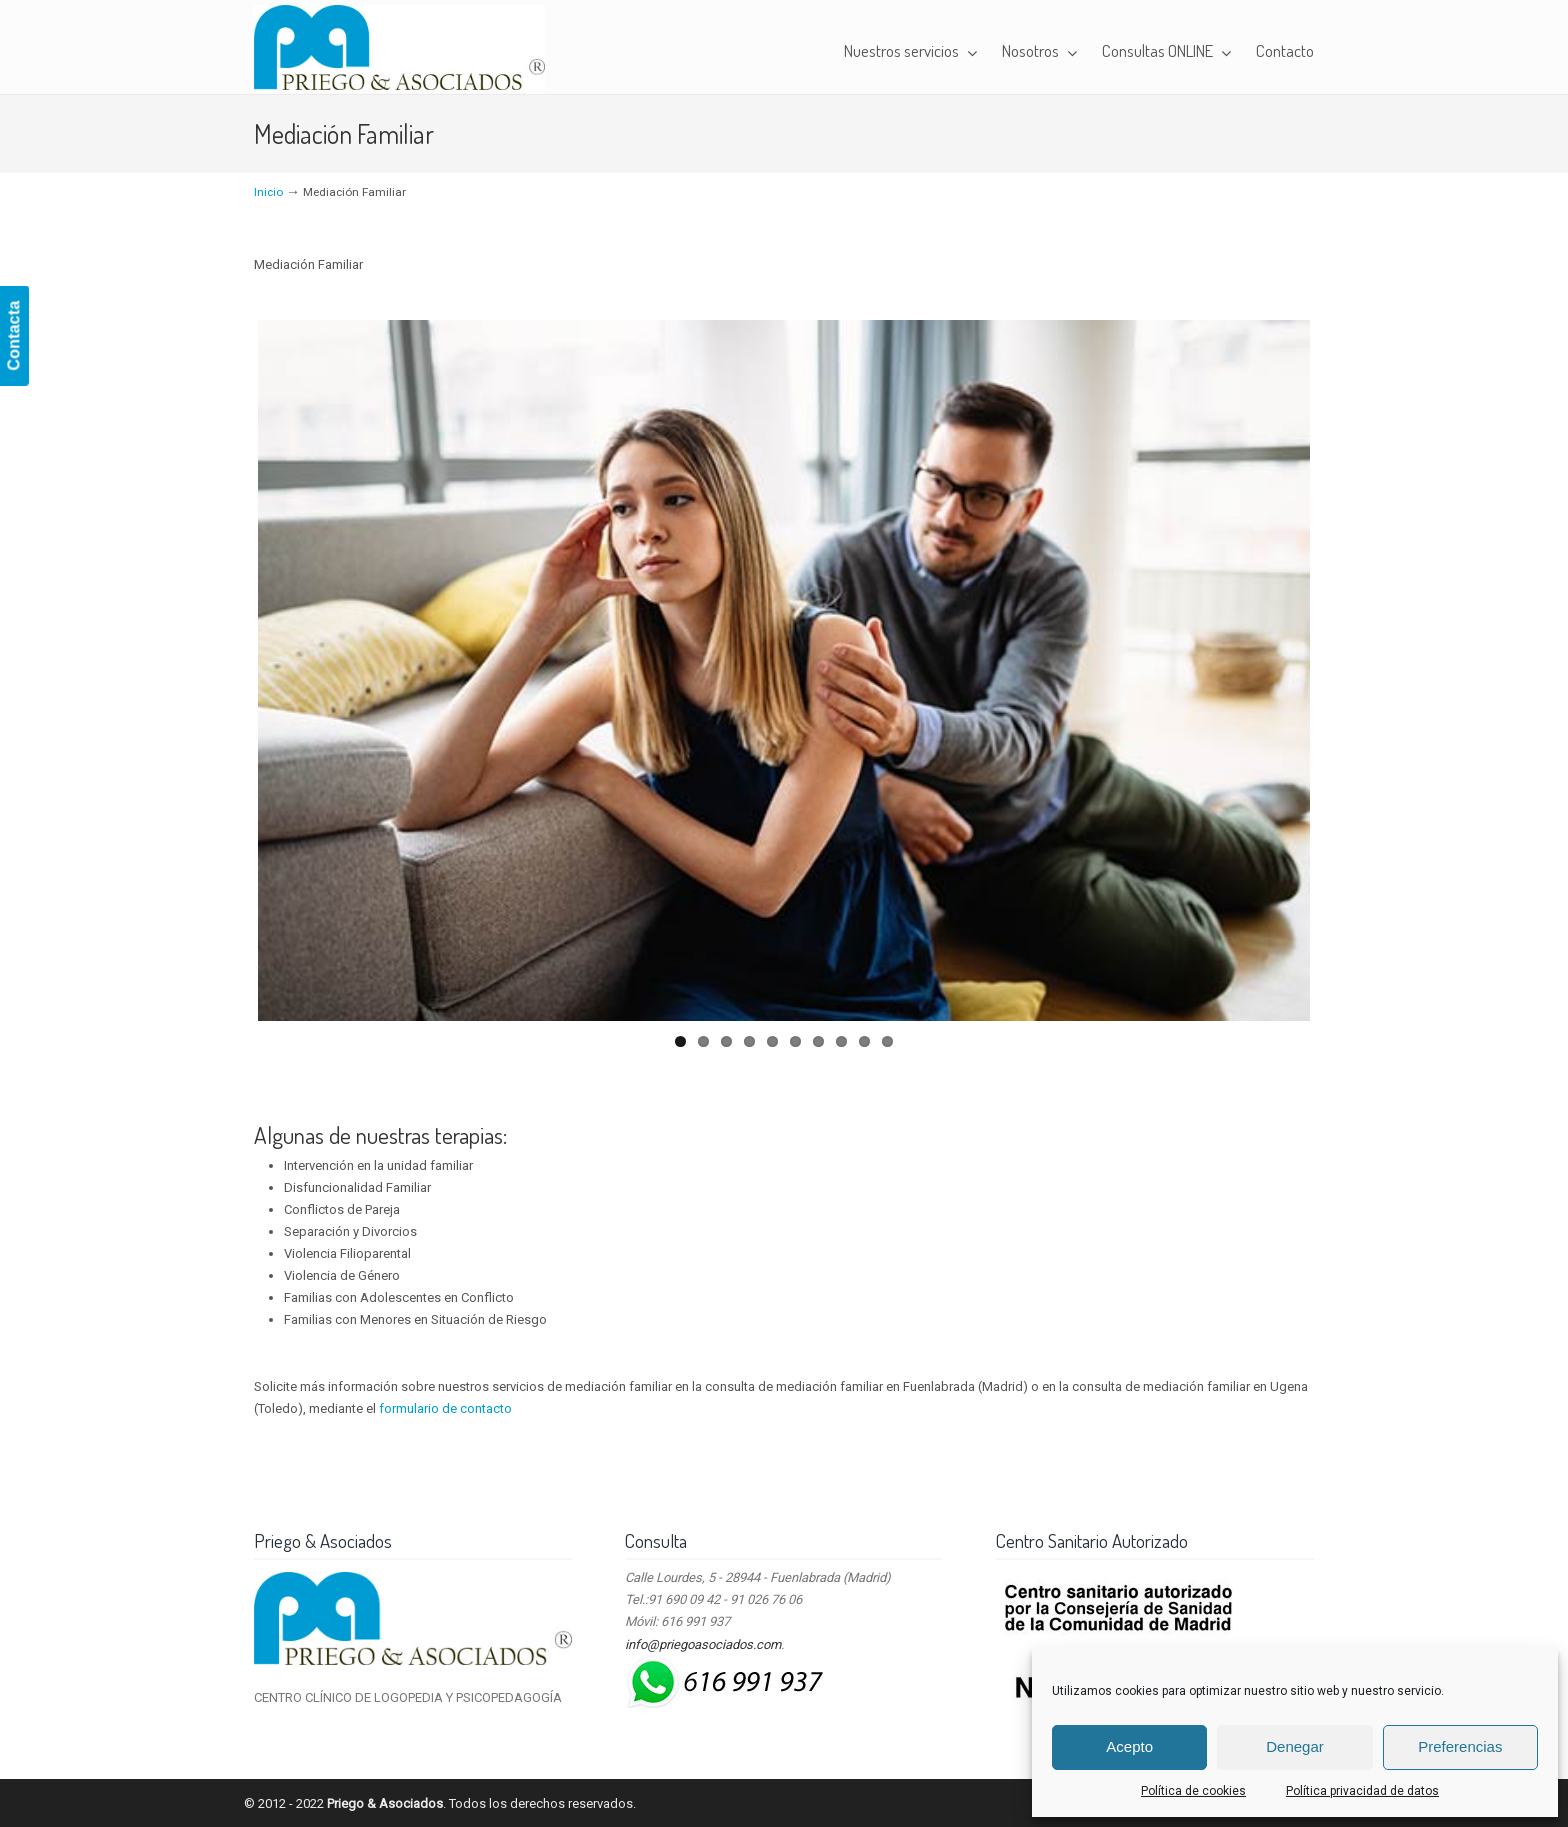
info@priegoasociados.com (703, 1644)
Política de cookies (1193, 1791)
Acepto (1129, 1746)
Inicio (268, 192)
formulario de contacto (445, 1408)
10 (887, 1041)
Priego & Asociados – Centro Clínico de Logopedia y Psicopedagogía (399, 47)
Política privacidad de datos (1362, 1791)
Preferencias (1460, 1746)
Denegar (1295, 1746)
